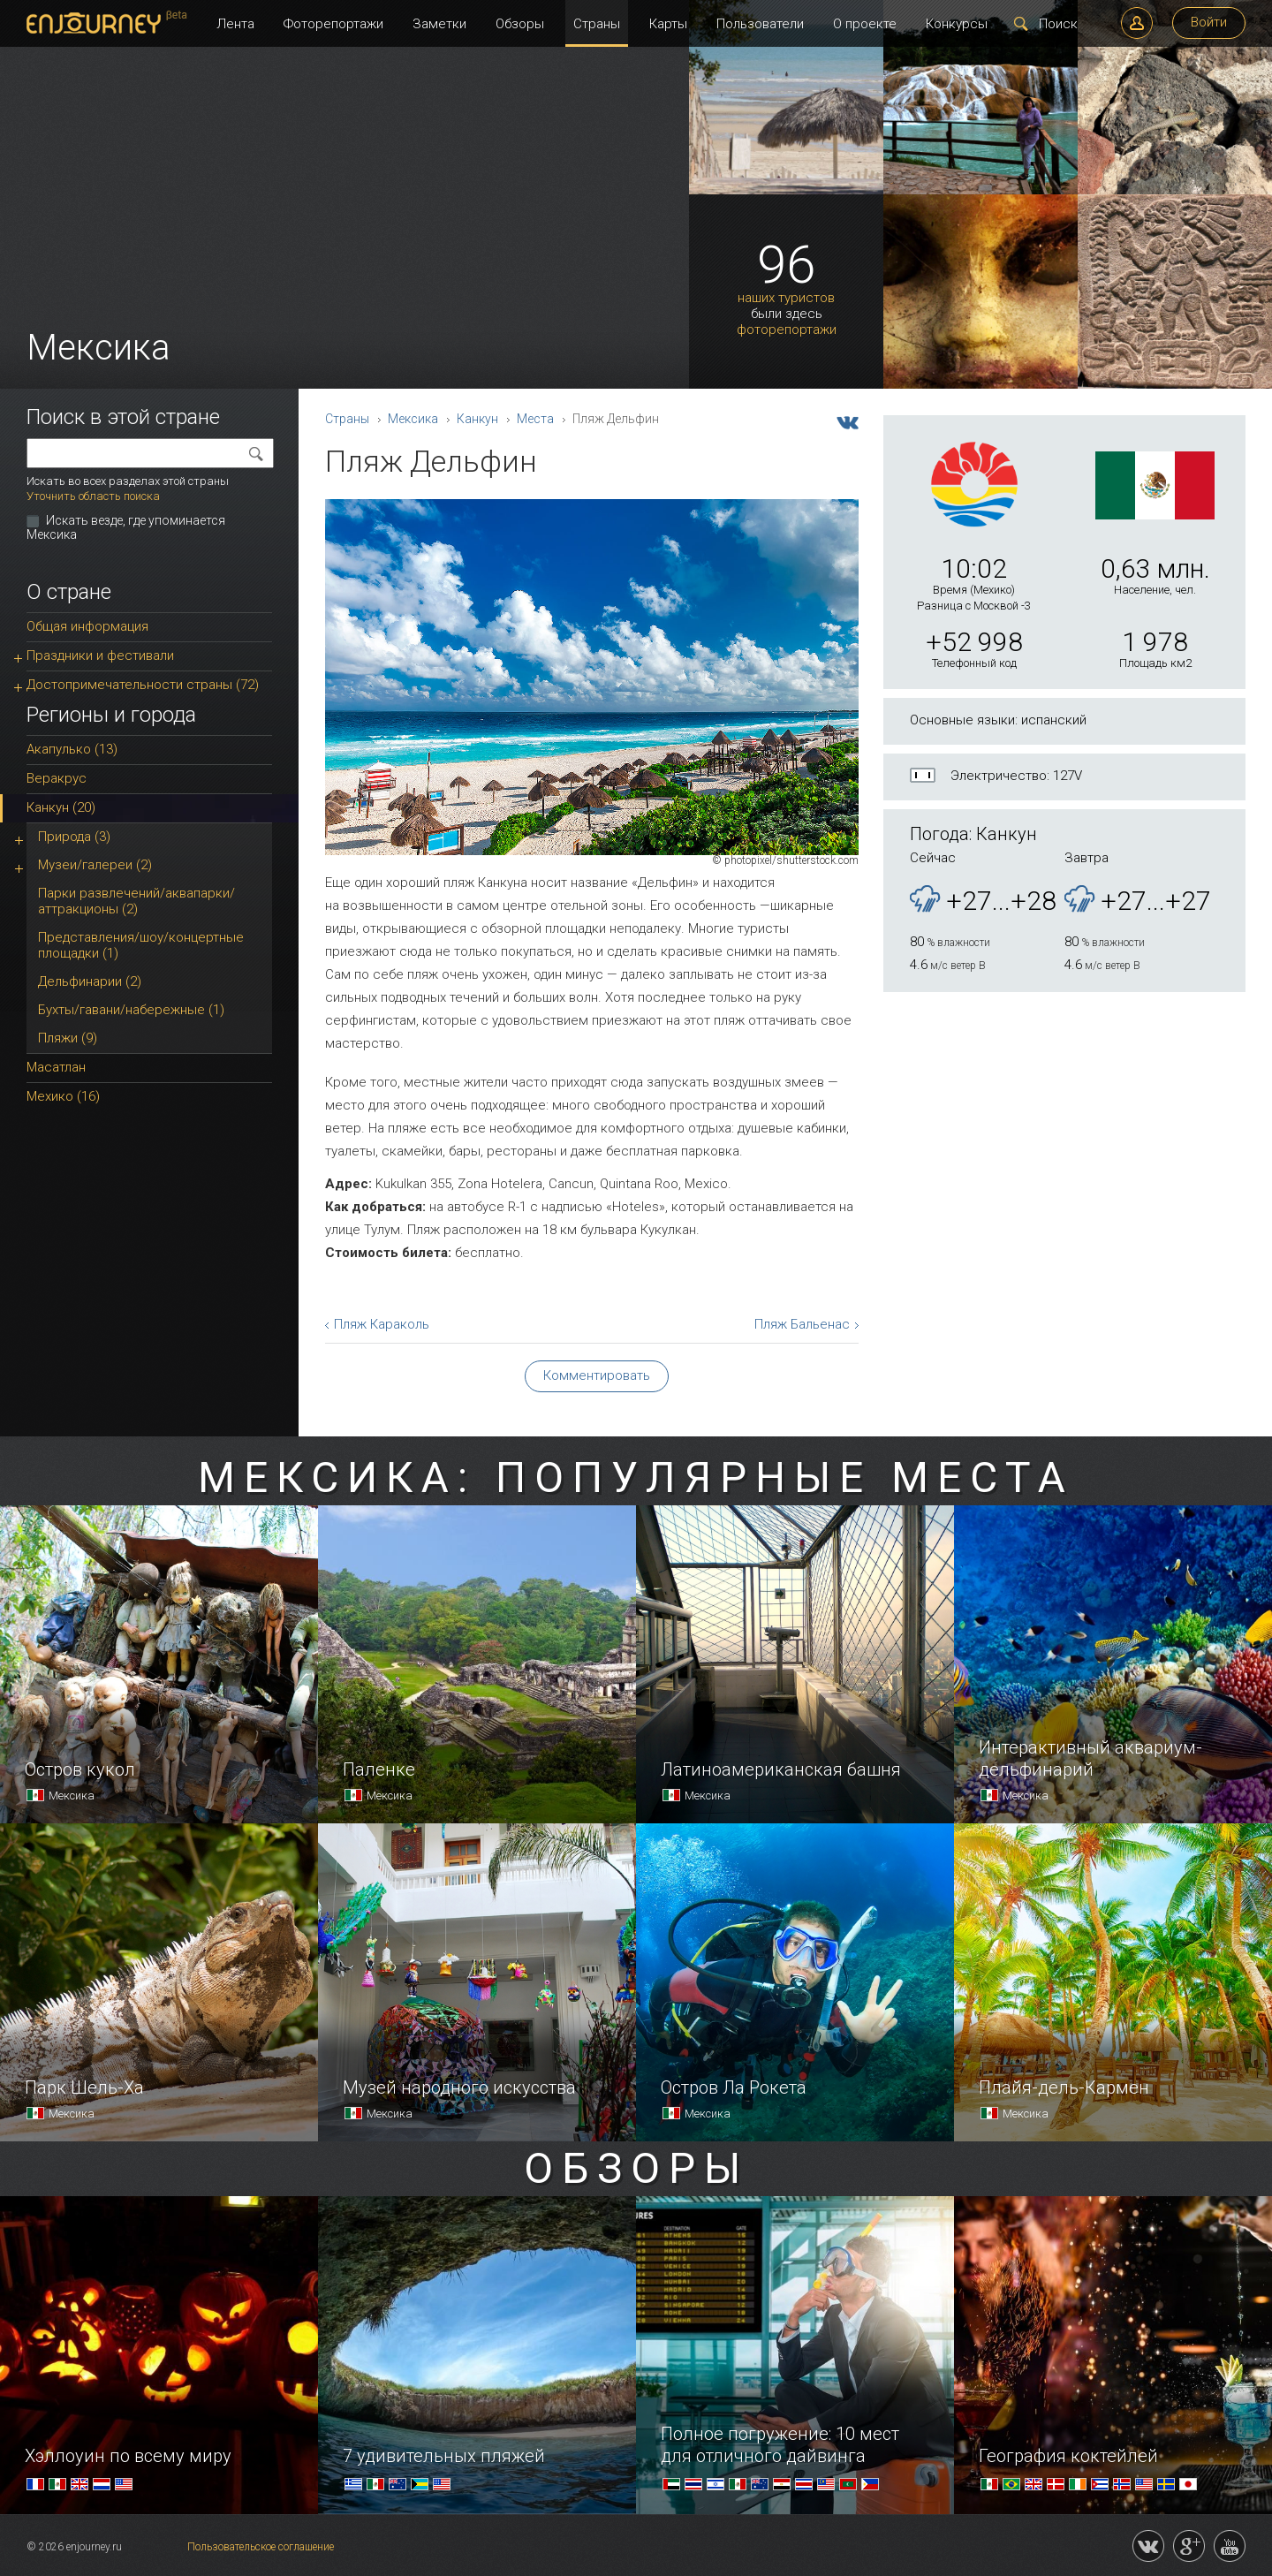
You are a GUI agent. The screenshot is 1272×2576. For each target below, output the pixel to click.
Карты (668, 24)
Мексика (413, 419)
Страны (596, 24)
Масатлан (56, 1067)
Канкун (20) (60, 807)
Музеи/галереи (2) (95, 865)
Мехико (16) (63, 1096)
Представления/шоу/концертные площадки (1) (141, 945)
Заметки (439, 24)
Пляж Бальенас (802, 1324)
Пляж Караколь (381, 1324)
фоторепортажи (787, 330)
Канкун (477, 419)
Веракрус (56, 778)
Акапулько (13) (71, 749)
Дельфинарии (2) (89, 981)
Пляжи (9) (67, 1038)
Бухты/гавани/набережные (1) (131, 1010)
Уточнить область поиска (93, 496)
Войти (1209, 22)
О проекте (865, 24)
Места (535, 419)
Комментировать (596, 1375)
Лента (235, 24)
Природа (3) (74, 837)
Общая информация (87, 626)
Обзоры (520, 24)
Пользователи (760, 24)
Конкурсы (957, 24)
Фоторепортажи (333, 24)
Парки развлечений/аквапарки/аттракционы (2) (136, 901)
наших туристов (786, 298)
